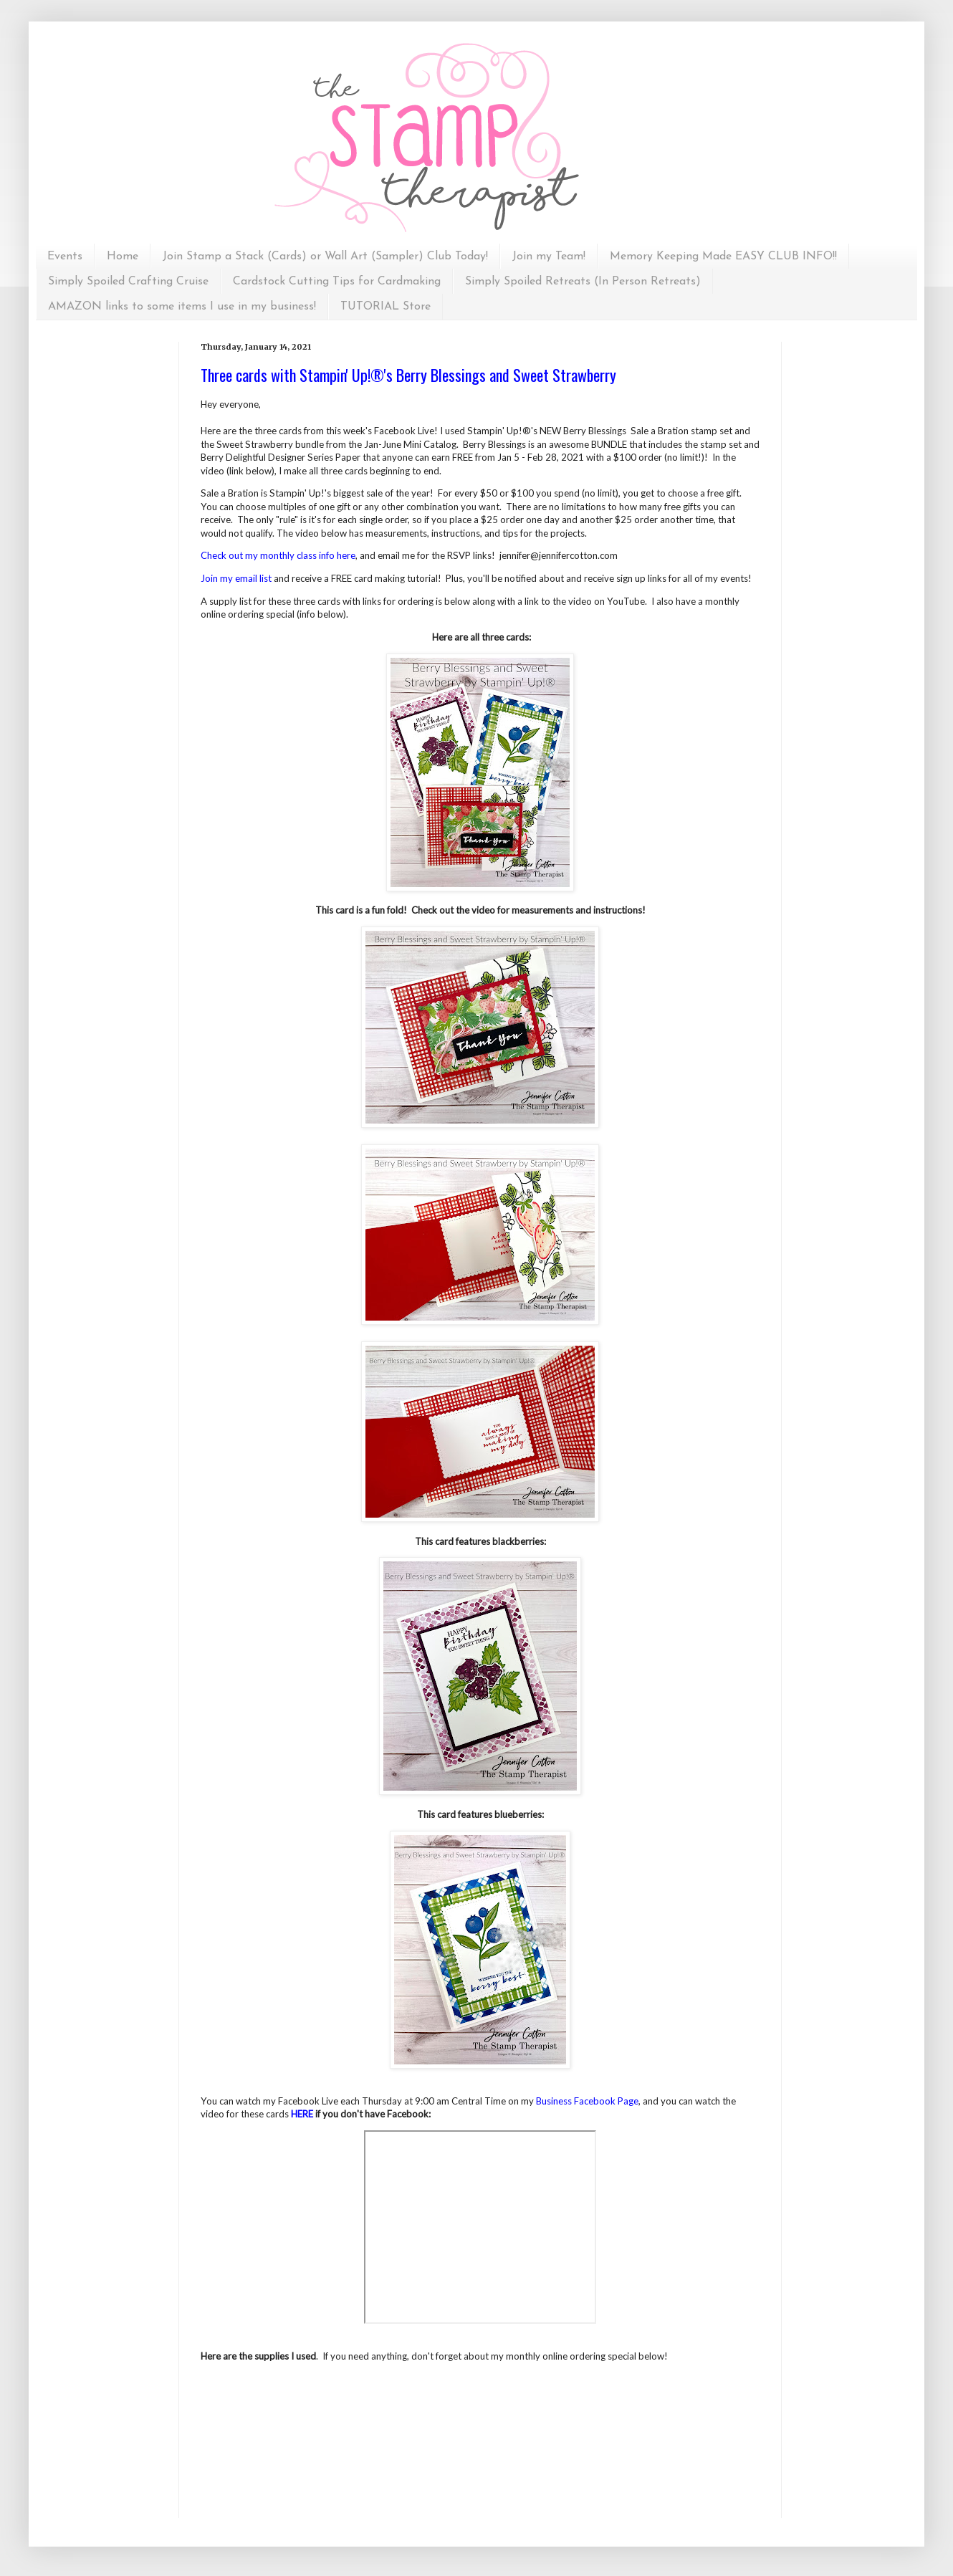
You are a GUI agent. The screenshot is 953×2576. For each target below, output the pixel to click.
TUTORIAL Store (385, 306)
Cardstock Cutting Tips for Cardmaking (337, 281)
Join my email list (236, 578)
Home (122, 256)
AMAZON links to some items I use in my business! (182, 306)
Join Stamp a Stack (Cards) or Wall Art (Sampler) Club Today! (325, 256)
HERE (302, 2114)
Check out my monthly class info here (278, 555)
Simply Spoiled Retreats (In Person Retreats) (583, 281)
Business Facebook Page (587, 2101)
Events (64, 256)
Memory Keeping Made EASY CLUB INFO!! (723, 256)
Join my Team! (548, 256)
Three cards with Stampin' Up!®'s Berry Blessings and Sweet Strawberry (408, 374)
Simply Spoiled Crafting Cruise (128, 281)
